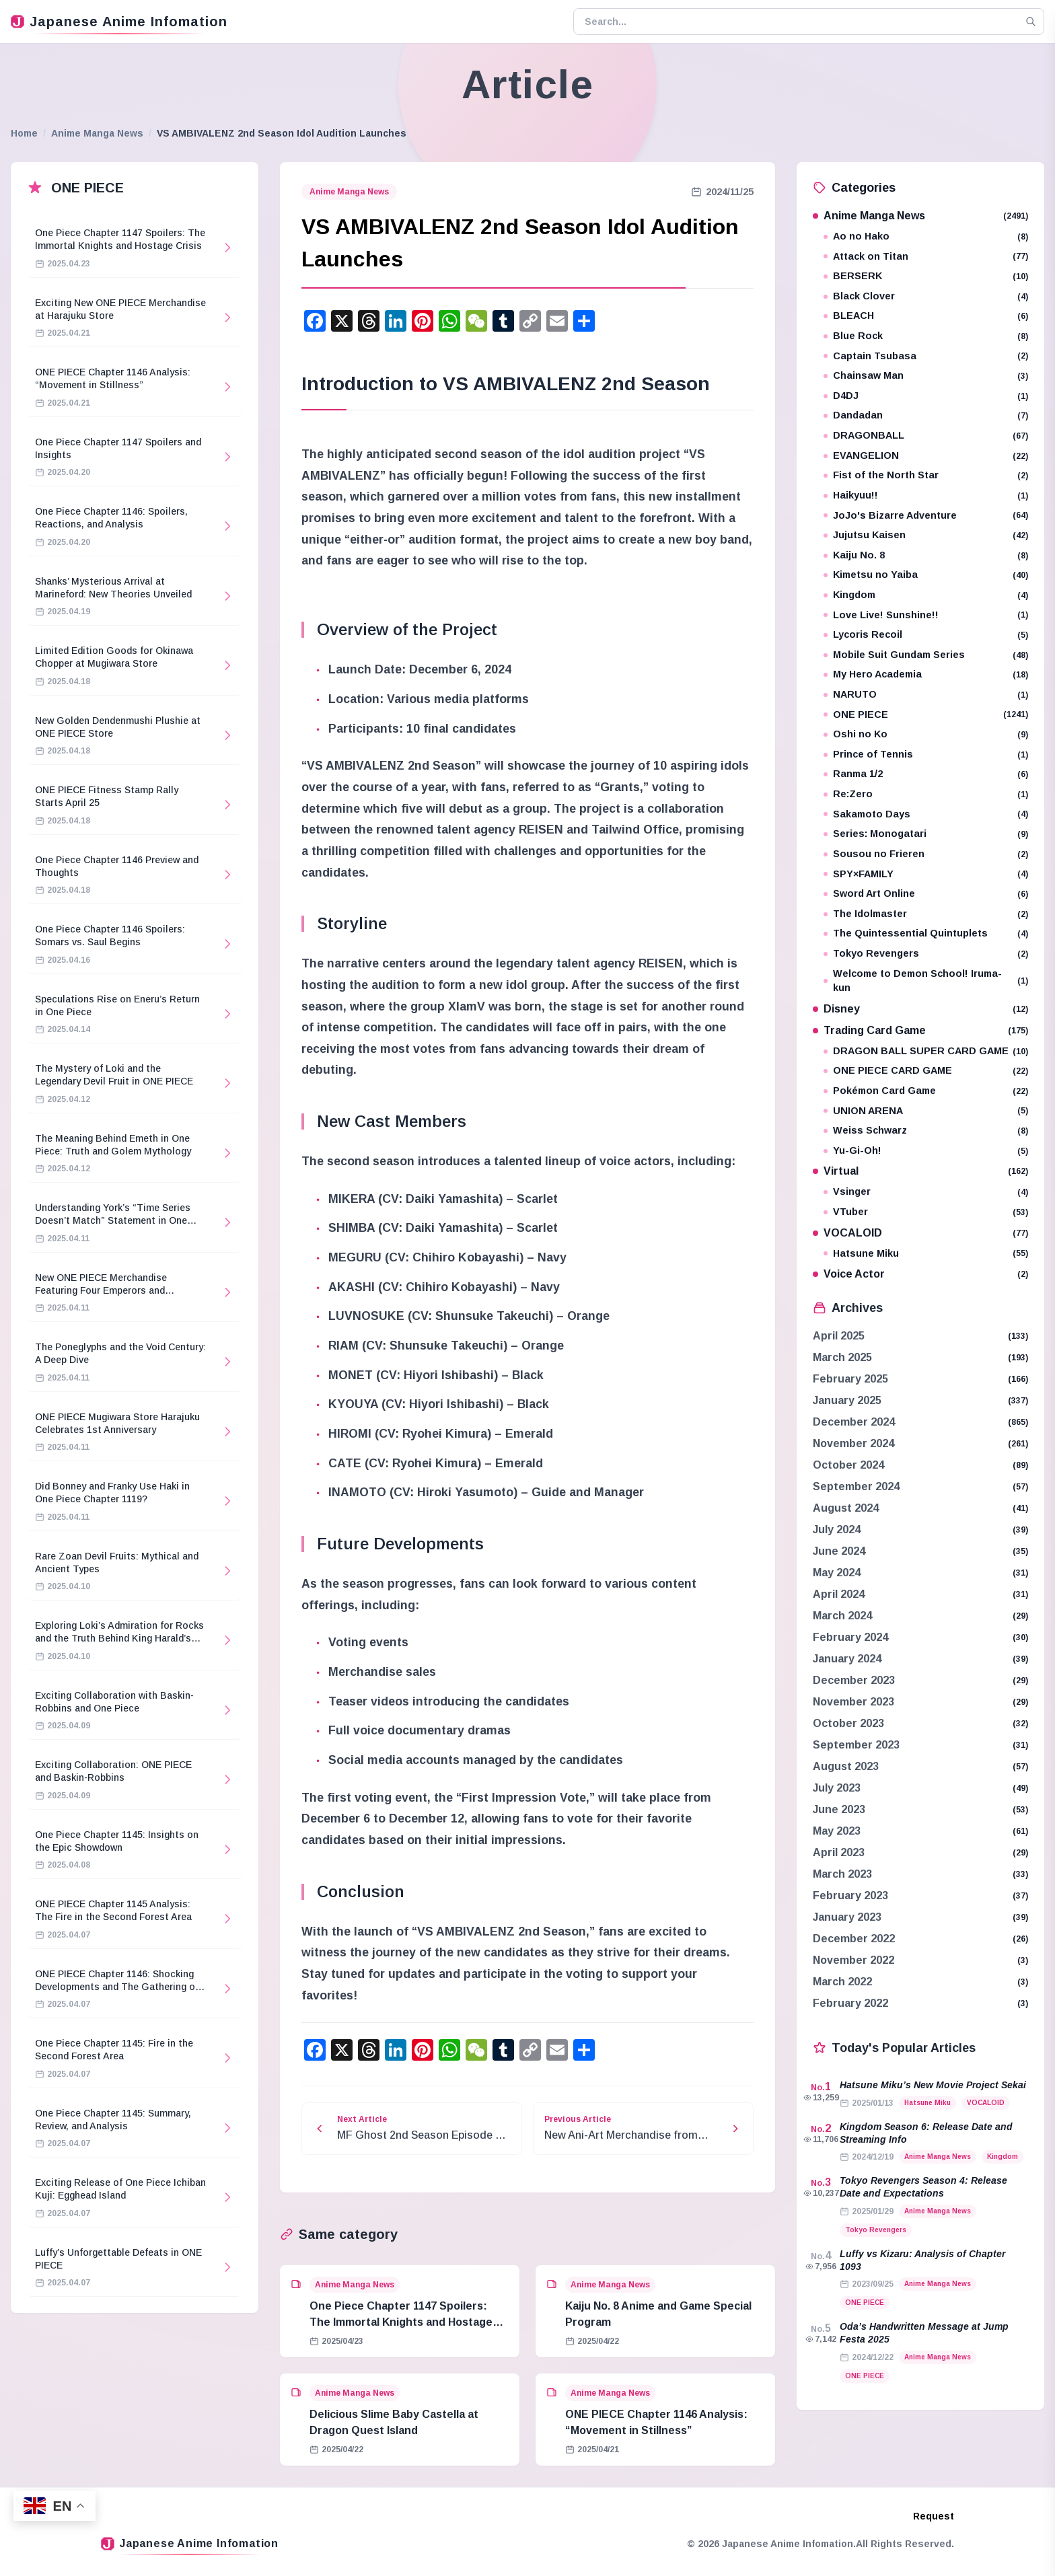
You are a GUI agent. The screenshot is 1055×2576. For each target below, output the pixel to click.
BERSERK (926, 276)
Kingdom (926, 595)
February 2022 (850, 2003)
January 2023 (847, 1917)
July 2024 (837, 1529)
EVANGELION (926, 456)
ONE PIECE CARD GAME (926, 1070)
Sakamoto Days (926, 814)
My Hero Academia (926, 674)
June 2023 (839, 1809)
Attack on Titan (926, 256)
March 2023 (842, 1874)
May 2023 (837, 1831)
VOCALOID (920, 1233)
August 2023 (846, 1766)
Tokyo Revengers (926, 953)
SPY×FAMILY (926, 874)
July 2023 (837, 1788)
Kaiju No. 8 (926, 555)
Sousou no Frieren (926, 854)
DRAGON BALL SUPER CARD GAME (926, 1051)
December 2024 (854, 1422)
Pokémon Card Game (926, 1091)
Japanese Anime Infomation (119, 21)
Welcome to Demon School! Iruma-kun (926, 981)
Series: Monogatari (926, 834)
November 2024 (853, 1443)
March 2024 (842, 1615)
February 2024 (850, 1637)
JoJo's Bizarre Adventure (926, 515)
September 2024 (856, 1486)
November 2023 (853, 1701)
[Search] (1030, 21)
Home (24, 133)
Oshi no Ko (926, 734)
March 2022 (842, 1981)
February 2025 (850, 1379)
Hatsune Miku (926, 1253)
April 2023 (839, 1852)
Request (933, 2516)
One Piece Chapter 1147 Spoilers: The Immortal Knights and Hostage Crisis (401, 2322)
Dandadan (926, 415)
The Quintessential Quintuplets (926, 933)
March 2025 (842, 1357)
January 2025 (847, 1400)
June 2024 (839, 1551)
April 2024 (839, 1594)
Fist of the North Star (926, 475)
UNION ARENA (926, 1111)
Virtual (920, 1171)
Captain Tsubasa (926, 356)
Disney (920, 1009)
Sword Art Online (926, 893)
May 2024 (837, 1572)
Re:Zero (926, 794)
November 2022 (853, 1960)
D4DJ (926, 396)
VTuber (926, 1212)
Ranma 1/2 (926, 774)
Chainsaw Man (926, 375)
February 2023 (850, 1895)
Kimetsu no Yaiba (926, 575)
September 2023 (856, 1745)
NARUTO (926, 694)
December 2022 (854, 1938)
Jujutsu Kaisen (926, 535)
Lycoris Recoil (926, 634)
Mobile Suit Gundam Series (926, 655)
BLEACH (926, 316)
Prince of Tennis (926, 754)
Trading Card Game (920, 1030)
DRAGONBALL (926, 435)
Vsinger (926, 1192)
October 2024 (848, 1465)
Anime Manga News (97, 133)
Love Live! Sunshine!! (926, 615)
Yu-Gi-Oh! (926, 1150)
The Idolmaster (926, 914)
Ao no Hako (926, 236)
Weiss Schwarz (926, 1130)
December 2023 (854, 1680)
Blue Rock (926, 336)
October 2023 (848, 1723)
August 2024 (846, 1508)
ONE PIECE (926, 715)
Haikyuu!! (926, 495)
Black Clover (926, 296)
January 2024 (847, 1658)
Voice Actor (920, 1274)
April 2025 (839, 1335)
